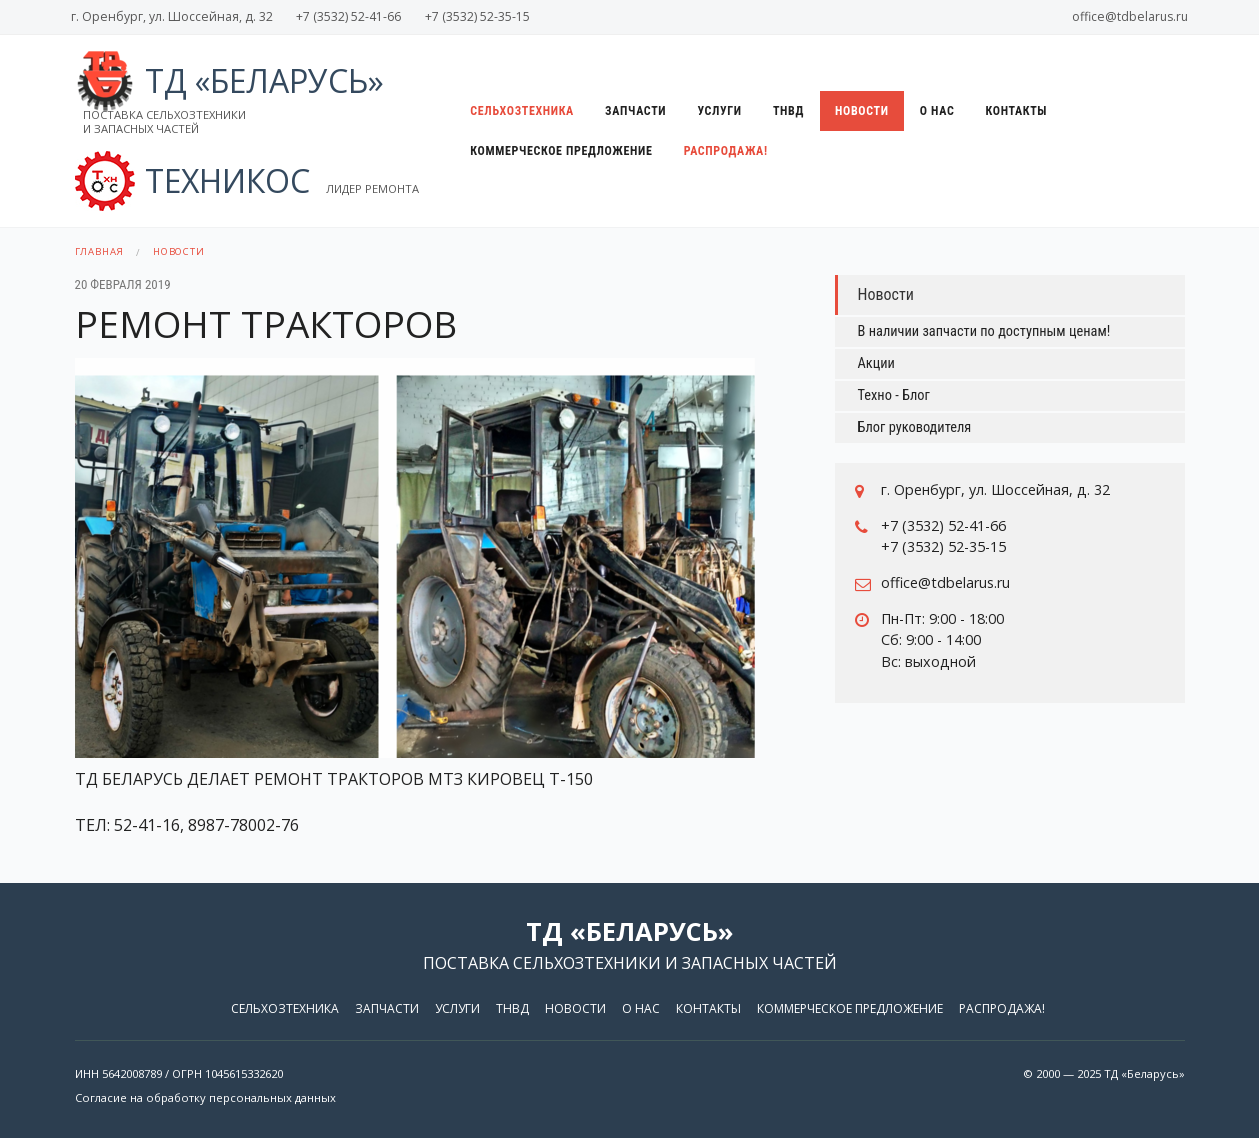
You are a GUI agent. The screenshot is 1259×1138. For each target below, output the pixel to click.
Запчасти (635, 111)
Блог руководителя (915, 427)
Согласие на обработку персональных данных (205, 1097)
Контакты (1017, 111)
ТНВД (788, 111)
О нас (937, 111)
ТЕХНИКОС (247, 181)
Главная (100, 251)
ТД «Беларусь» (229, 98)
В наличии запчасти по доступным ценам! (984, 331)
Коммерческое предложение (561, 151)
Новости (862, 111)
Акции (876, 363)
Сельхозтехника (522, 111)
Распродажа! (726, 151)
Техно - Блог (894, 395)
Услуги (719, 111)
